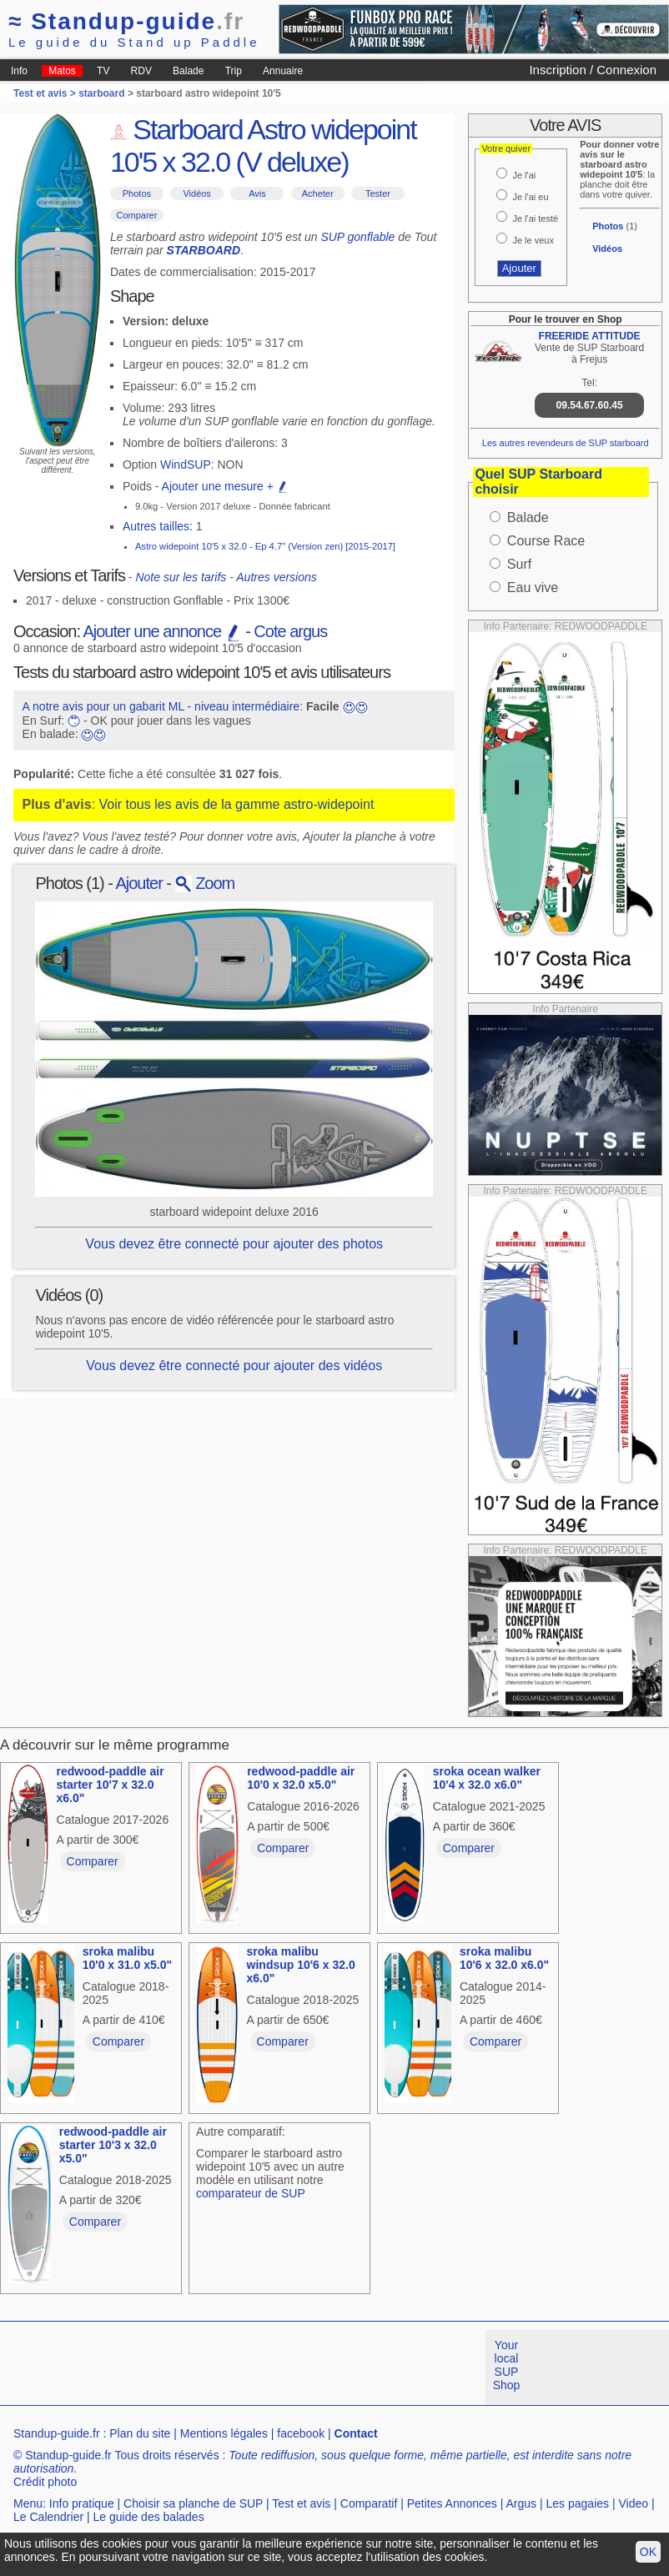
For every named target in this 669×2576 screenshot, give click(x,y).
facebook (300, 2433)
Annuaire (283, 71)
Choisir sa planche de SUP (193, 2503)
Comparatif (368, 2503)
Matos (62, 71)
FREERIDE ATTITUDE (590, 336)
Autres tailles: (158, 526)
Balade (188, 71)
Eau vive (532, 587)
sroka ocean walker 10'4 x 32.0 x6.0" (487, 1778)
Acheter (318, 193)
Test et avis (301, 2503)
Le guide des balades (148, 2516)
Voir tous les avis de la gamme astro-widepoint (236, 804)
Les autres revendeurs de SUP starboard (565, 443)
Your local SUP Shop (507, 2365)
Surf (519, 564)
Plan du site (139, 2433)
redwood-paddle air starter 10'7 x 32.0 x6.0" (110, 1785)
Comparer (136, 215)
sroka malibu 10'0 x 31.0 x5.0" (127, 1958)
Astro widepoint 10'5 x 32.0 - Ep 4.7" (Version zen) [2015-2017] (265, 546)
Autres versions (276, 577)
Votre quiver (506, 148)
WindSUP (185, 464)
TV (103, 71)
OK (648, 2551)
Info (19, 71)
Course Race (546, 541)
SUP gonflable (357, 237)
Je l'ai (524, 175)
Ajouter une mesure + (225, 486)
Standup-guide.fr (56, 2433)
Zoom (205, 883)
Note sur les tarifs (180, 577)
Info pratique (81, 2503)
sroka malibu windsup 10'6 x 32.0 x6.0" (301, 1965)
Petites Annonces (452, 2503)
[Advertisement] (303, 2367)
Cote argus (290, 631)
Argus (521, 2503)
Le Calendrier (48, 2516)
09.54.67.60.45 (589, 405)
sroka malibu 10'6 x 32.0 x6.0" (504, 1958)
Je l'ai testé (535, 218)
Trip (233, 71)
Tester (377, 193)
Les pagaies (578, 2503)
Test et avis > (45, 93)
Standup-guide (126, 21)
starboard (101, 93)
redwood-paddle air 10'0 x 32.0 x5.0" (301, 1778)
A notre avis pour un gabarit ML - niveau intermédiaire (161, 706)
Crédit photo (45, 2481)
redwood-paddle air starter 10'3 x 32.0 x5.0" (113, 2145)
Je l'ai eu (530, 197)
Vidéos (196, 193)
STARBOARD (203, 250)
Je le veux (533, 240)
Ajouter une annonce (162, 631)
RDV (141, 71)
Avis (257, 193)
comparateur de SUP (250, 2193)
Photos (137, 193)
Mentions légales (224, 2433)
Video (633, 2503)
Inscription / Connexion (592, 70)
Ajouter (138, 883)
